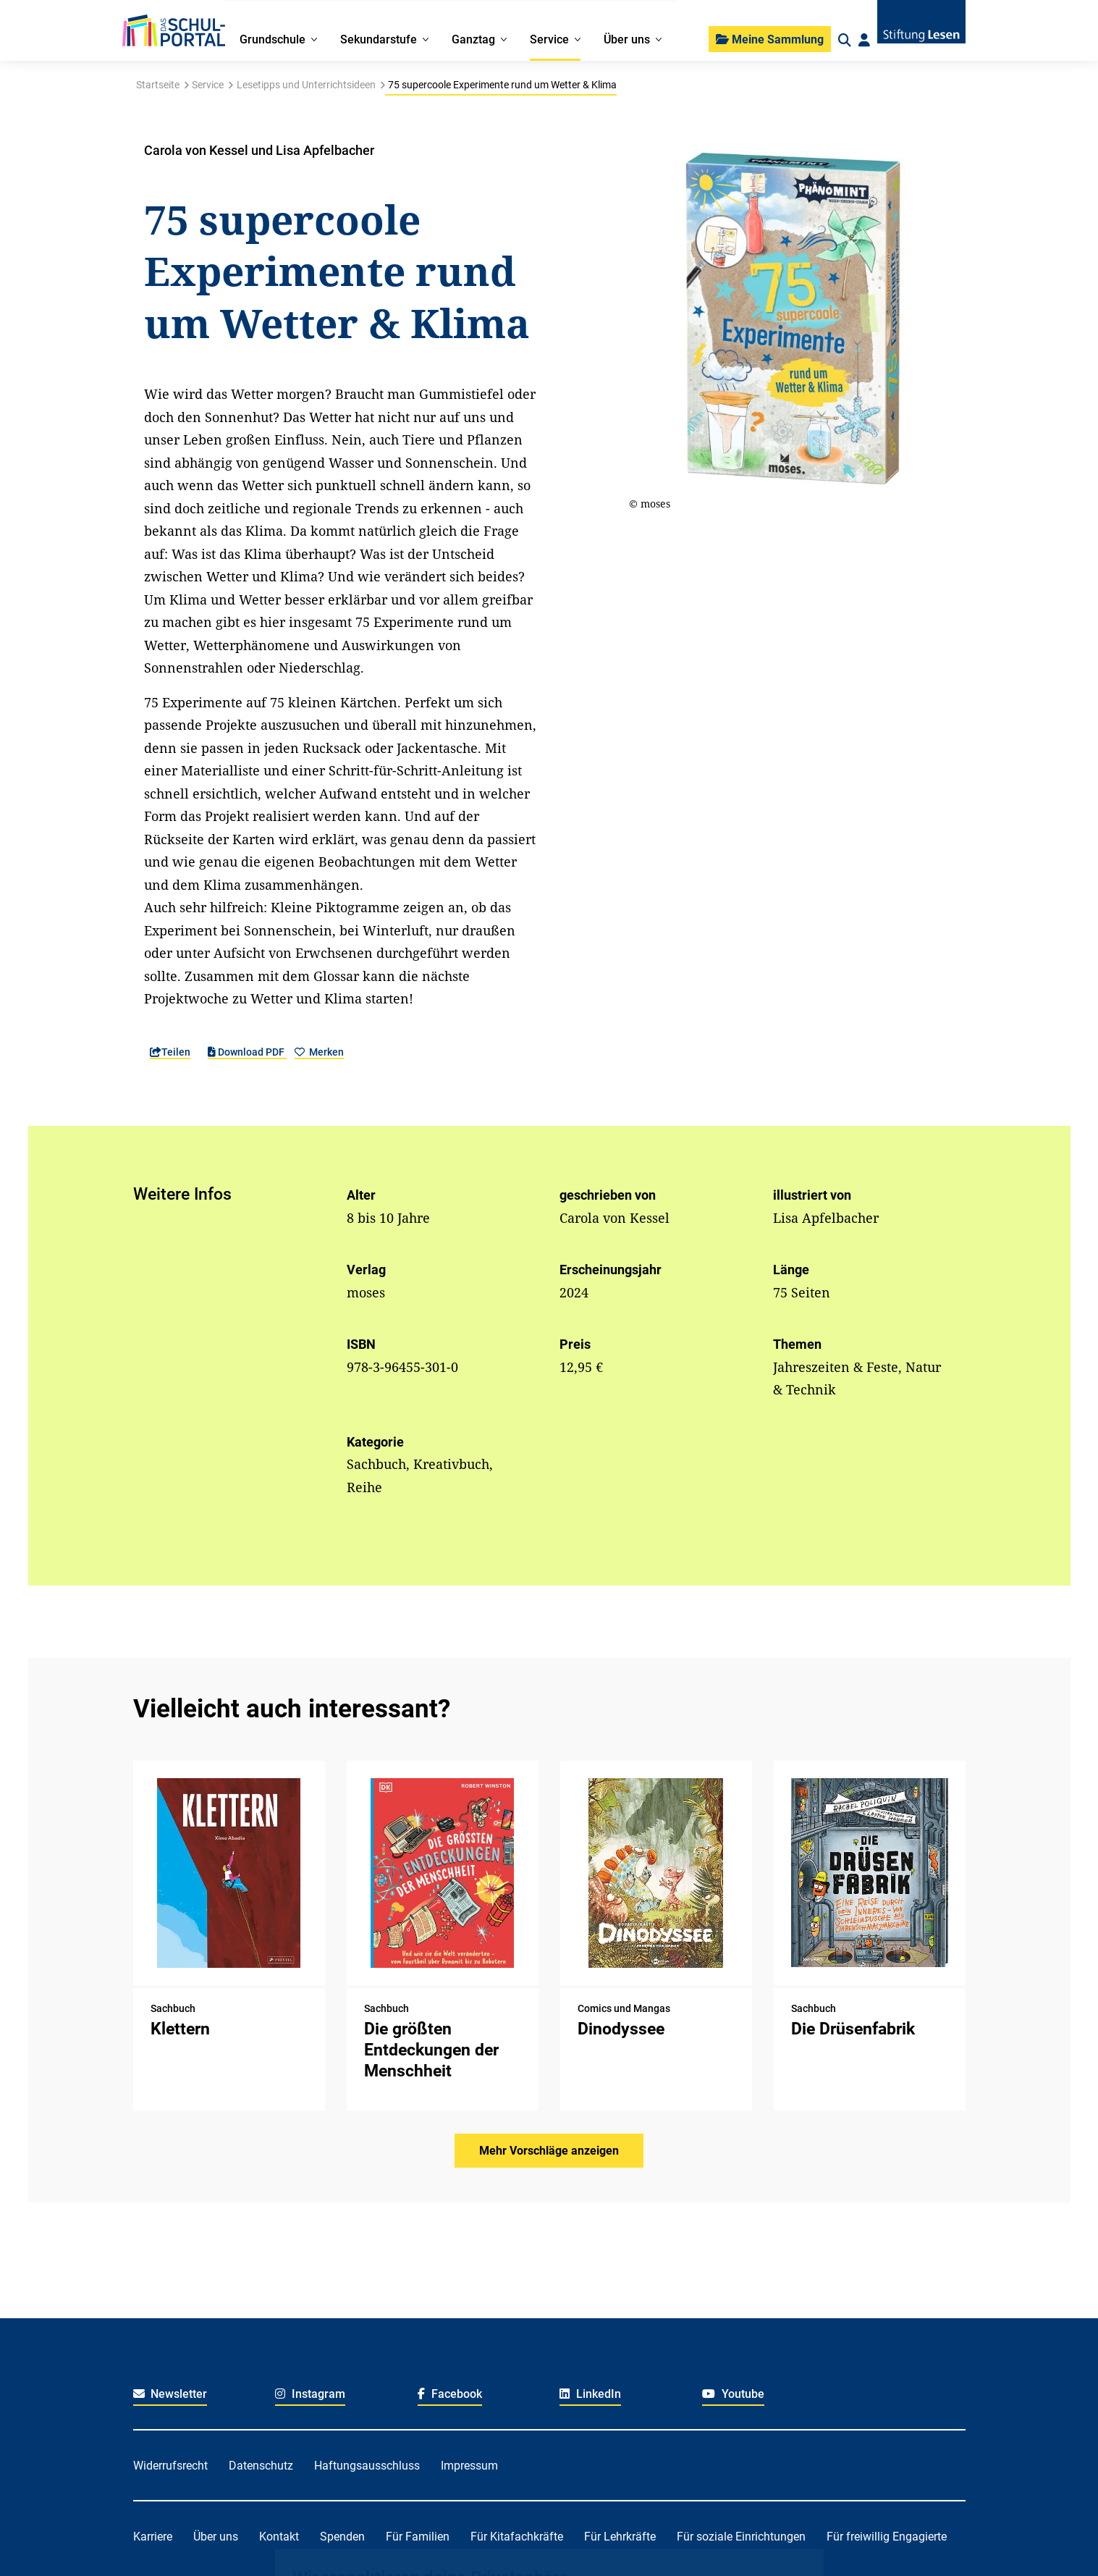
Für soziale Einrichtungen (741, 2536)
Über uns (215, 2536)
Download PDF (247, 1052)
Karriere (152, 2536)
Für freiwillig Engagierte (887, 2536)
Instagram (310, 2394)
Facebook (450, 2394)
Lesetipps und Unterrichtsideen (306, 85)
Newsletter (170, 2394)
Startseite (158, 85)
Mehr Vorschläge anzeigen (549, 2151)
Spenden (342, 2536)
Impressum (469, 2465)
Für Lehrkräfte (620, 2536)
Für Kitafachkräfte (516, 2536)
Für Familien (417, 2536)
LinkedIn (590, 2394)
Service (208, 85)
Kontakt (279, 2536)
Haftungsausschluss (367, 2465)
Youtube (733, 2394)
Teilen (170, 1052)
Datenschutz (261, 2465)
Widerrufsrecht (170, 2465)
